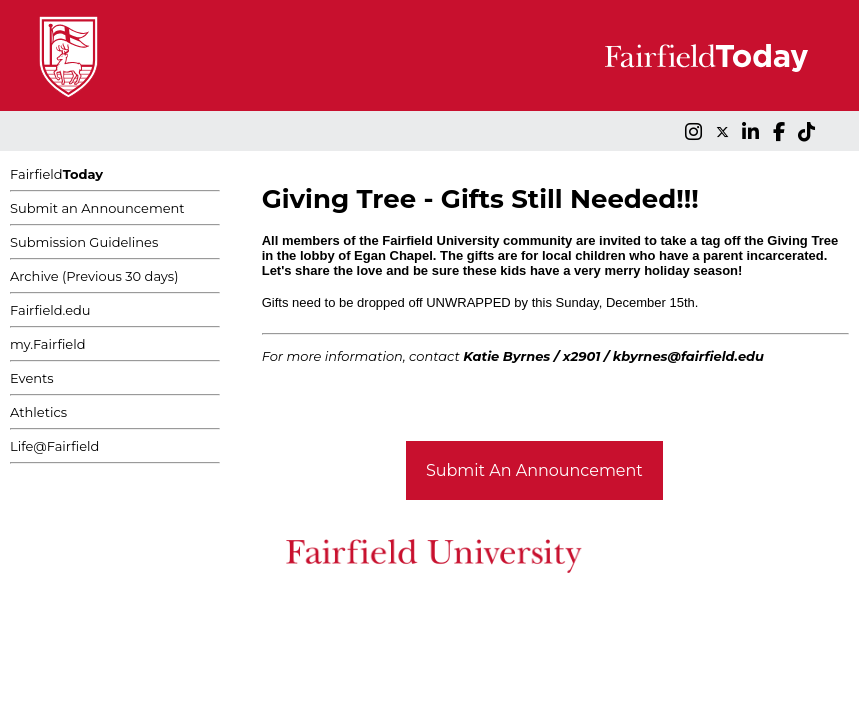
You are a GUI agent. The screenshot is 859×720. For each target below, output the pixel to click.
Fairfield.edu (50, 310)
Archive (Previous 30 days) (94, 276)
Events (32, 378)
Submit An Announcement (534, 470)
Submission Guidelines (84, 242)
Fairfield (56, 174)
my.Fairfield (48, 344)
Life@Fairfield (54, 446)
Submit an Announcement (97, 208)
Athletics (38, 412)
